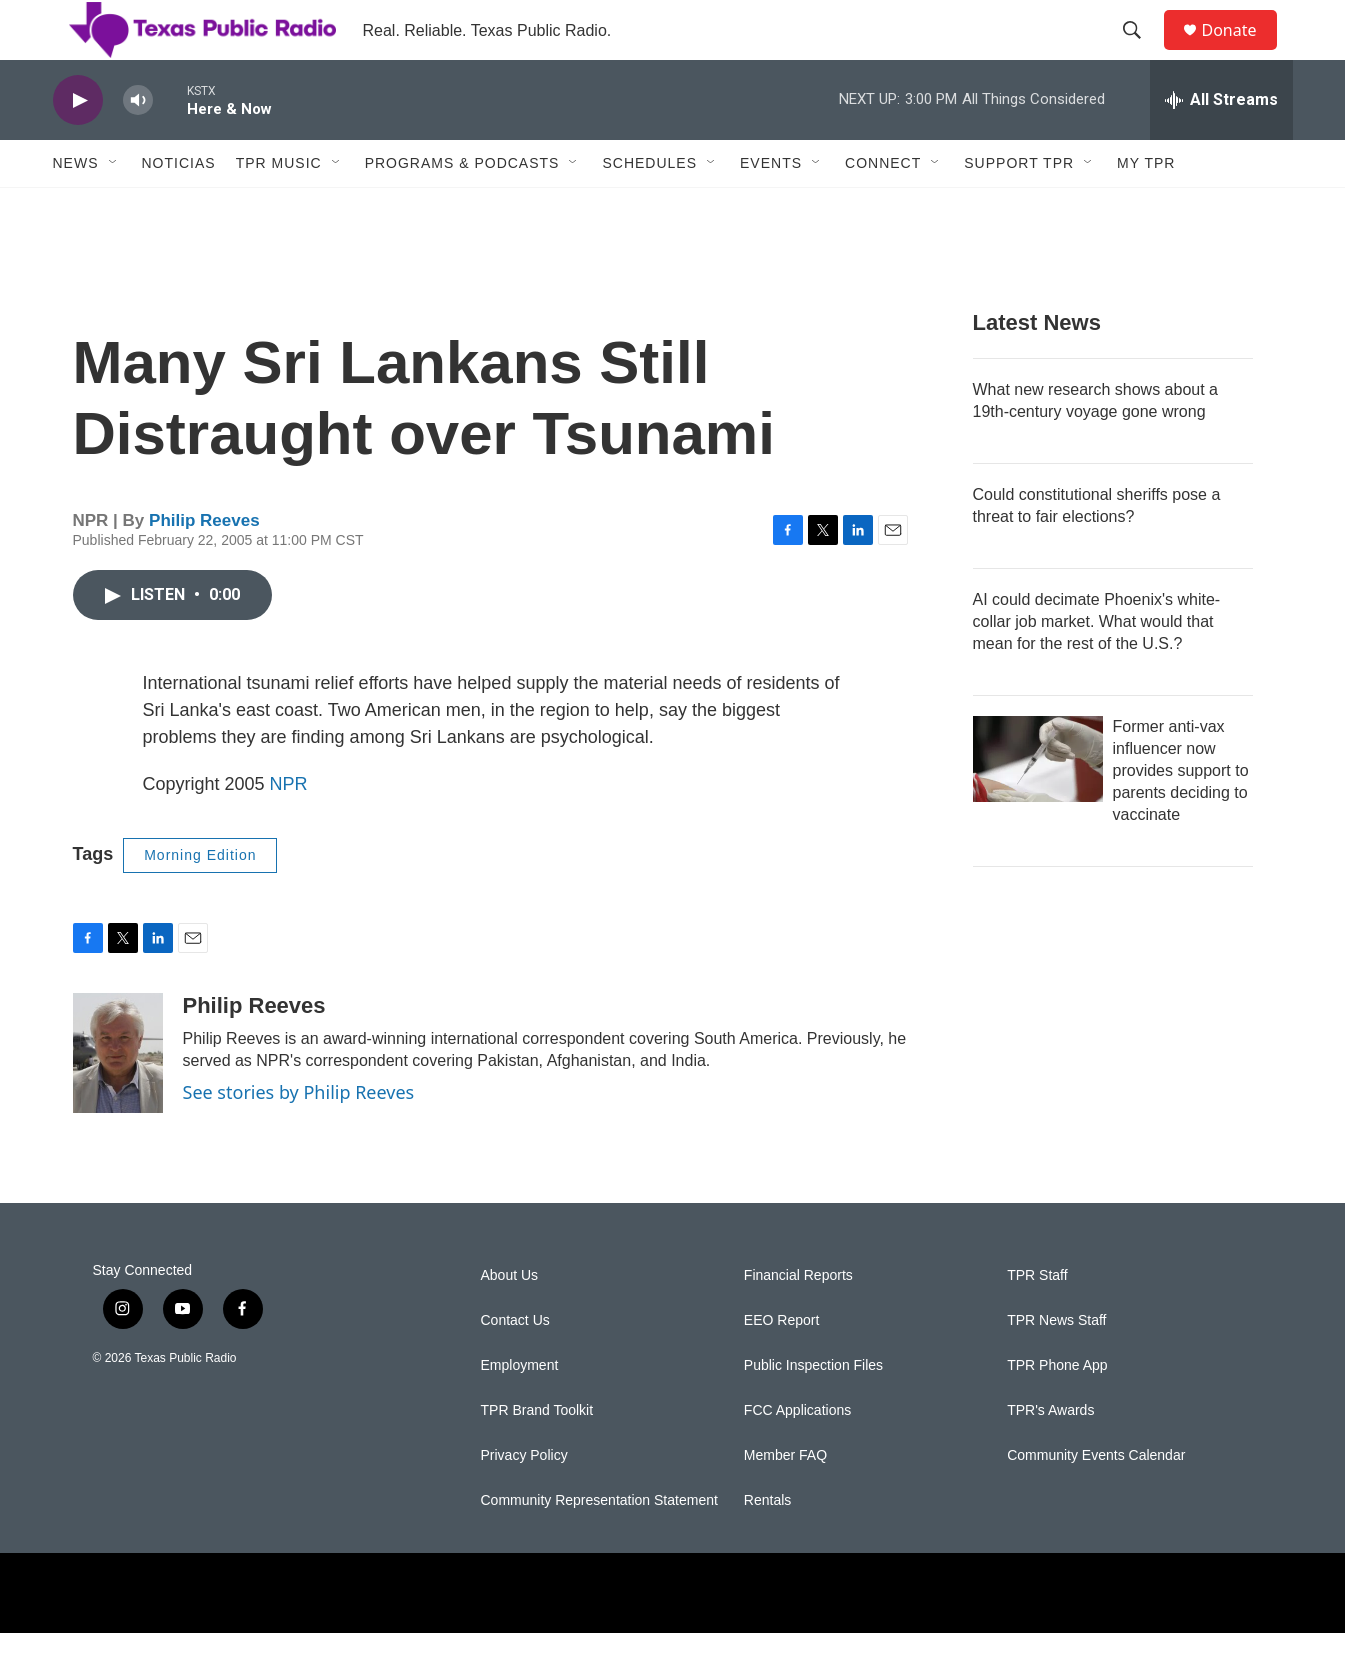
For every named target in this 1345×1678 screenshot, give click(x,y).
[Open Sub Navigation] (114, 208)
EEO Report (781, 1365)
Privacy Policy (524, 1500)
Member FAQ (785, 1500)
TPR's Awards (1050, 1455)
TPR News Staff (1056, 1365)
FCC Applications (797, 1455)
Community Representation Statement (599, 1545)
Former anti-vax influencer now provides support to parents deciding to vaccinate (1181, 815)
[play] (78, 145)
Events (771, 208)
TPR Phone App (1057, 1410)
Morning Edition (200, 900)
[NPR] (443, 1638)
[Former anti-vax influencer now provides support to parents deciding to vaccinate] (1038, 804)
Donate (1242, 52)
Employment (520, 1410)
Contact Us (515, 1365)
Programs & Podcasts (462, 208)
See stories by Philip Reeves (299, 1137)
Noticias (179, 208)
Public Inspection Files (813, 1410)
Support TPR (1019, 208)
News (76, 208)
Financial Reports (798, 1320)
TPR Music (279, 208)
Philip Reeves (204, 565)
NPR (289, 829)
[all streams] (1221, 145)
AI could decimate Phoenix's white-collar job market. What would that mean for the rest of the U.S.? (1097, 666)
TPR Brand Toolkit (537, 1455)
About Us (510, 1320)
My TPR (1146, 208)
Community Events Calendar (1096, 1500)
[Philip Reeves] (118, 1098)
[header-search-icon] (1142, 53)
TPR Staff (1037, 1320)
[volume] (138, 145)
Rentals (767, 1545)
